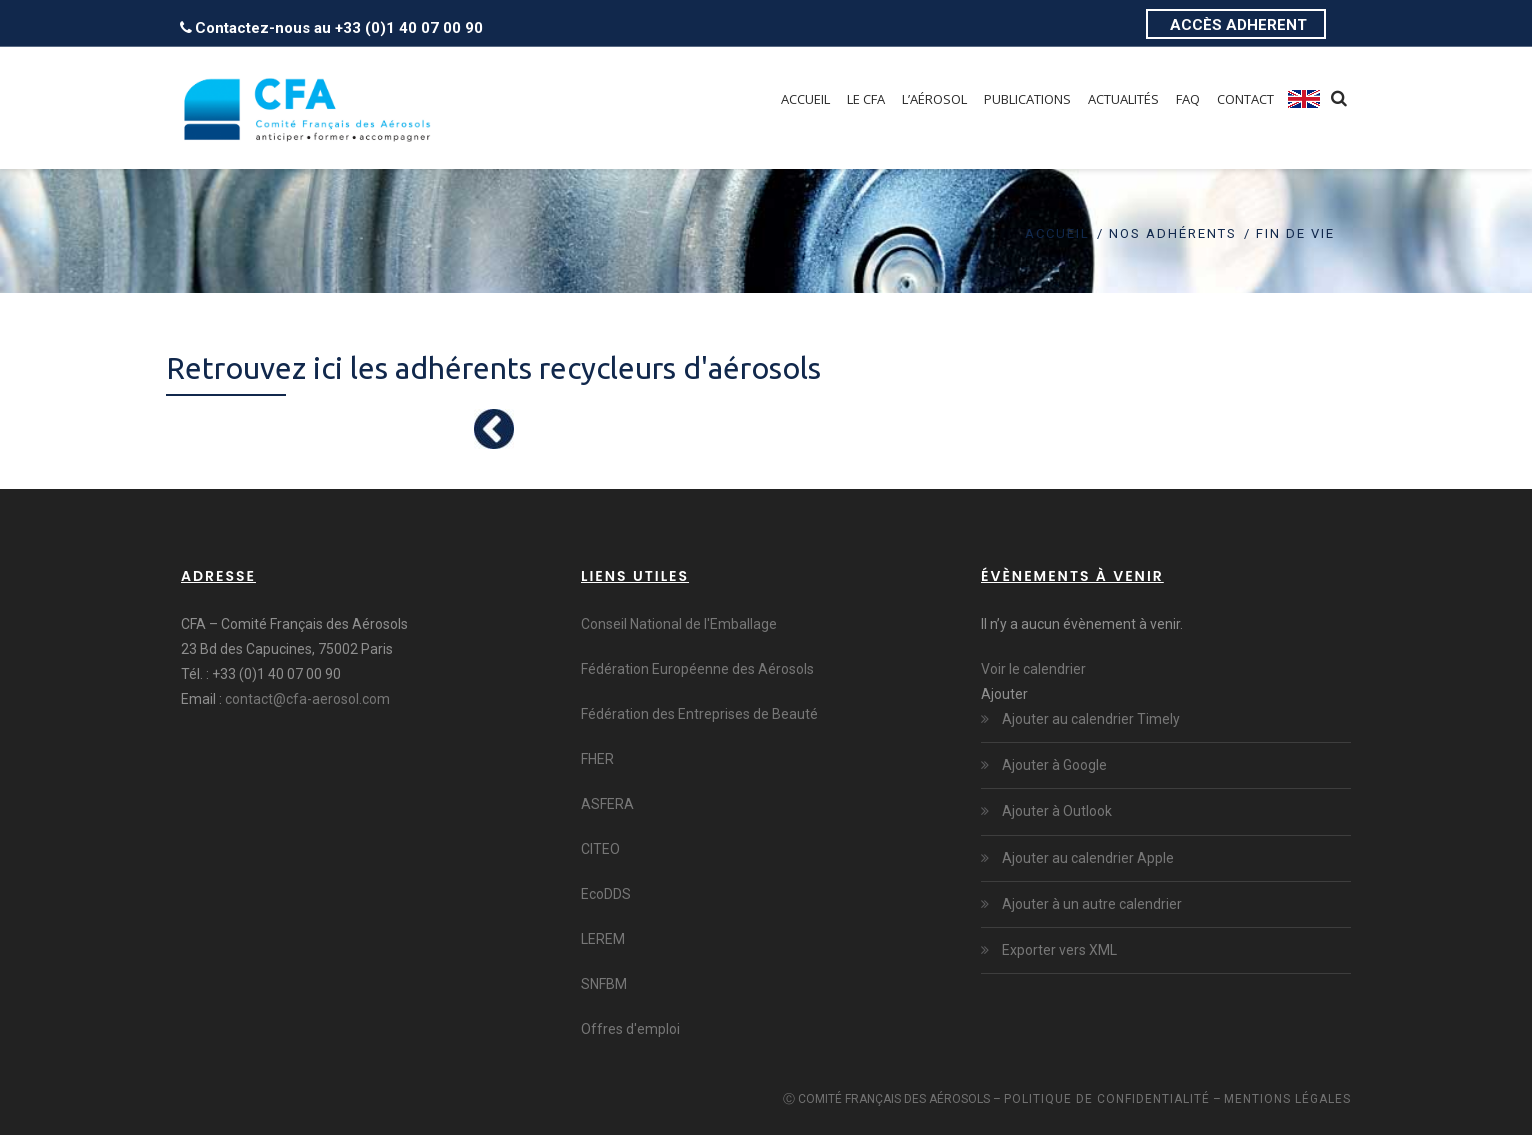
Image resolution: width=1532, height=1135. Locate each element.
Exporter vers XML (1058, 950)
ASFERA (607, 804)
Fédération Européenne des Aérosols (697, 669)
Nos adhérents (1173, 233)
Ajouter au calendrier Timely (1089, 719)
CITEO (600, 849)
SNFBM (604, 984)
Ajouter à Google (1053, 765)
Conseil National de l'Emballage (679, 624)
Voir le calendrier (1033, 669)
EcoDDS (606, 894)
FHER (597, 759)
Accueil (1057, 233)
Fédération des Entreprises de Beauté (699, 714)
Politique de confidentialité (1107, 1099)
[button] (1004, 694)
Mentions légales (1287, 1099)
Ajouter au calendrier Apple (1086, 858)
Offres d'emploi (630, 1029)
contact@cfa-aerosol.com (307, 699)
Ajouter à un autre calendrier (1090, 904)
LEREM (603, 939)
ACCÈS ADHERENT (1238, 25)
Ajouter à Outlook (1055, 811)
